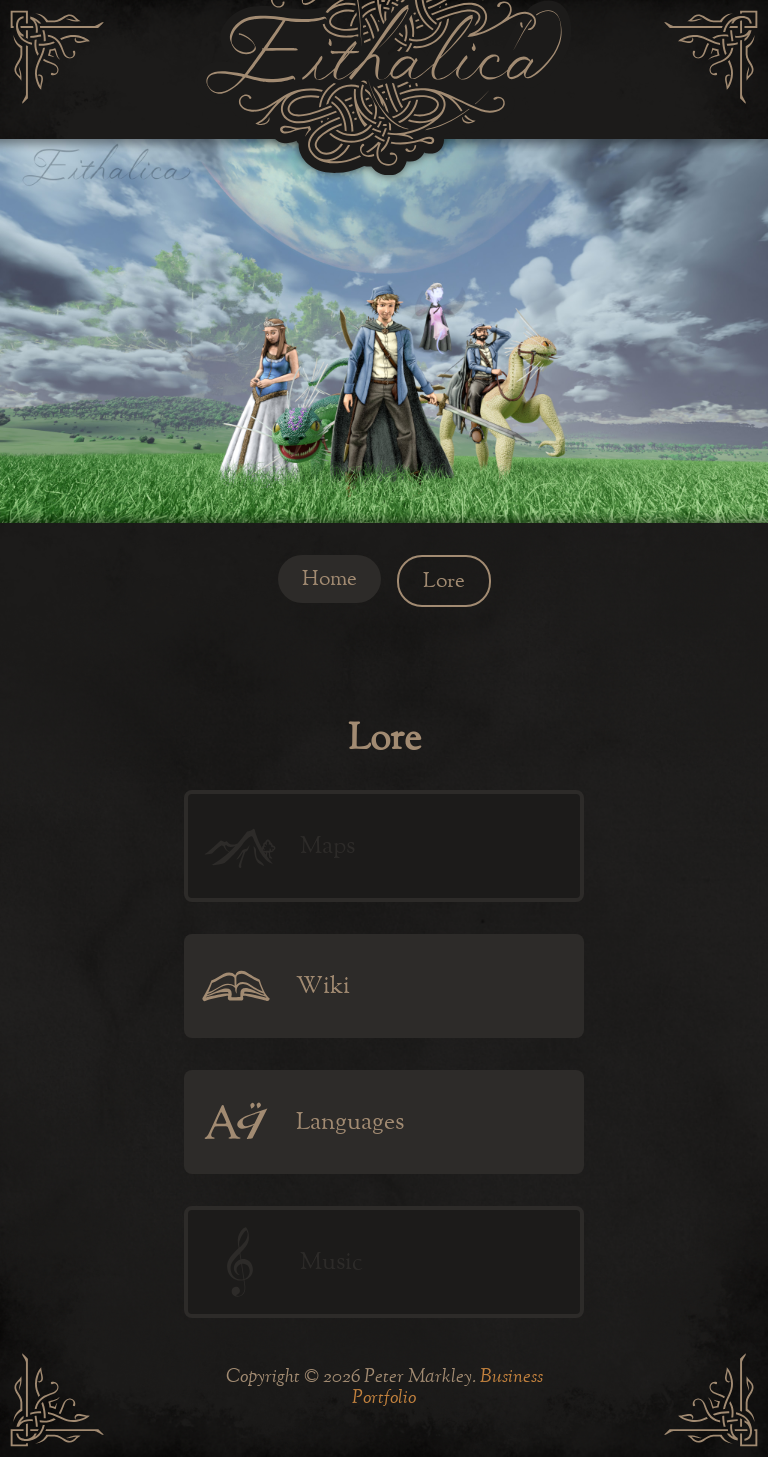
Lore (444, 581)
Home (329, 579)
